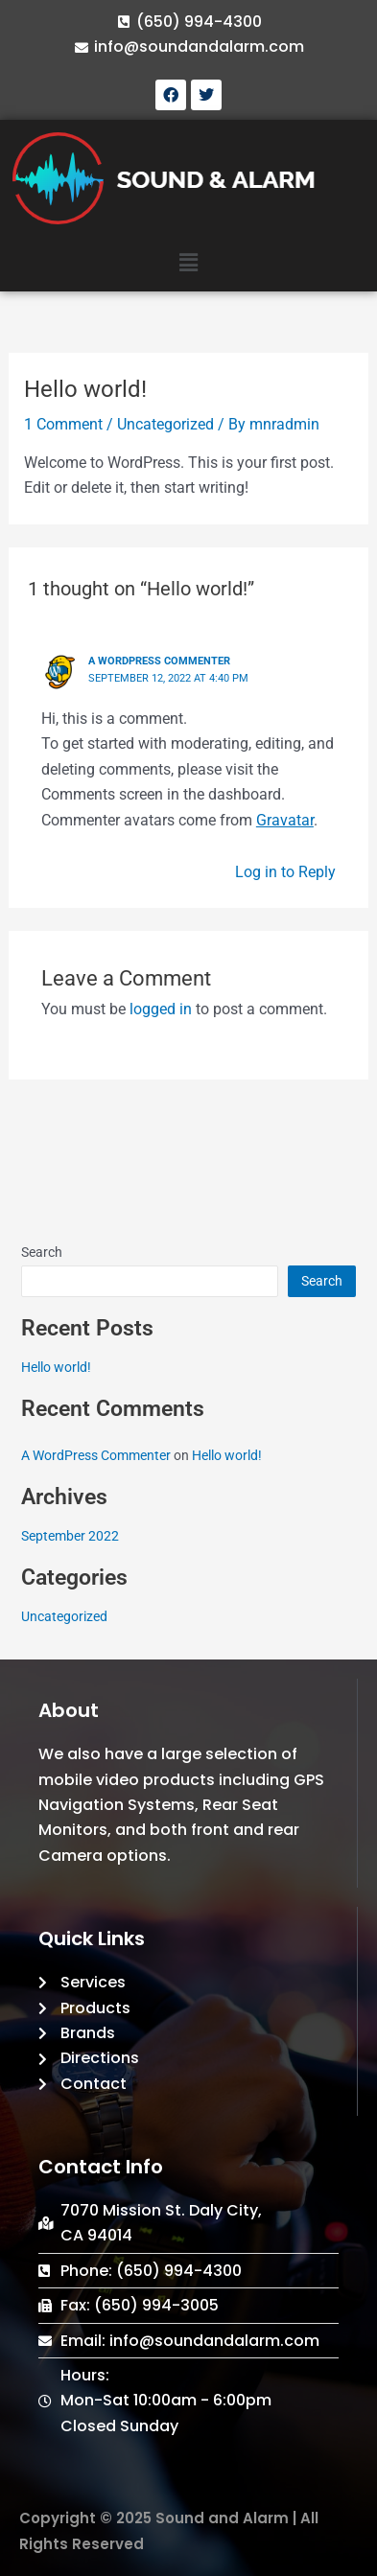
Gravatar (285, 820)
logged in (161, 1009)
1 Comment (63, 424)
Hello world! (56, 1367)
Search (41, 1252)
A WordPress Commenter (159, 661)
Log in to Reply (285, 872)
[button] (188, 263)
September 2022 (70, 1535)
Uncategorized (165, 424)
